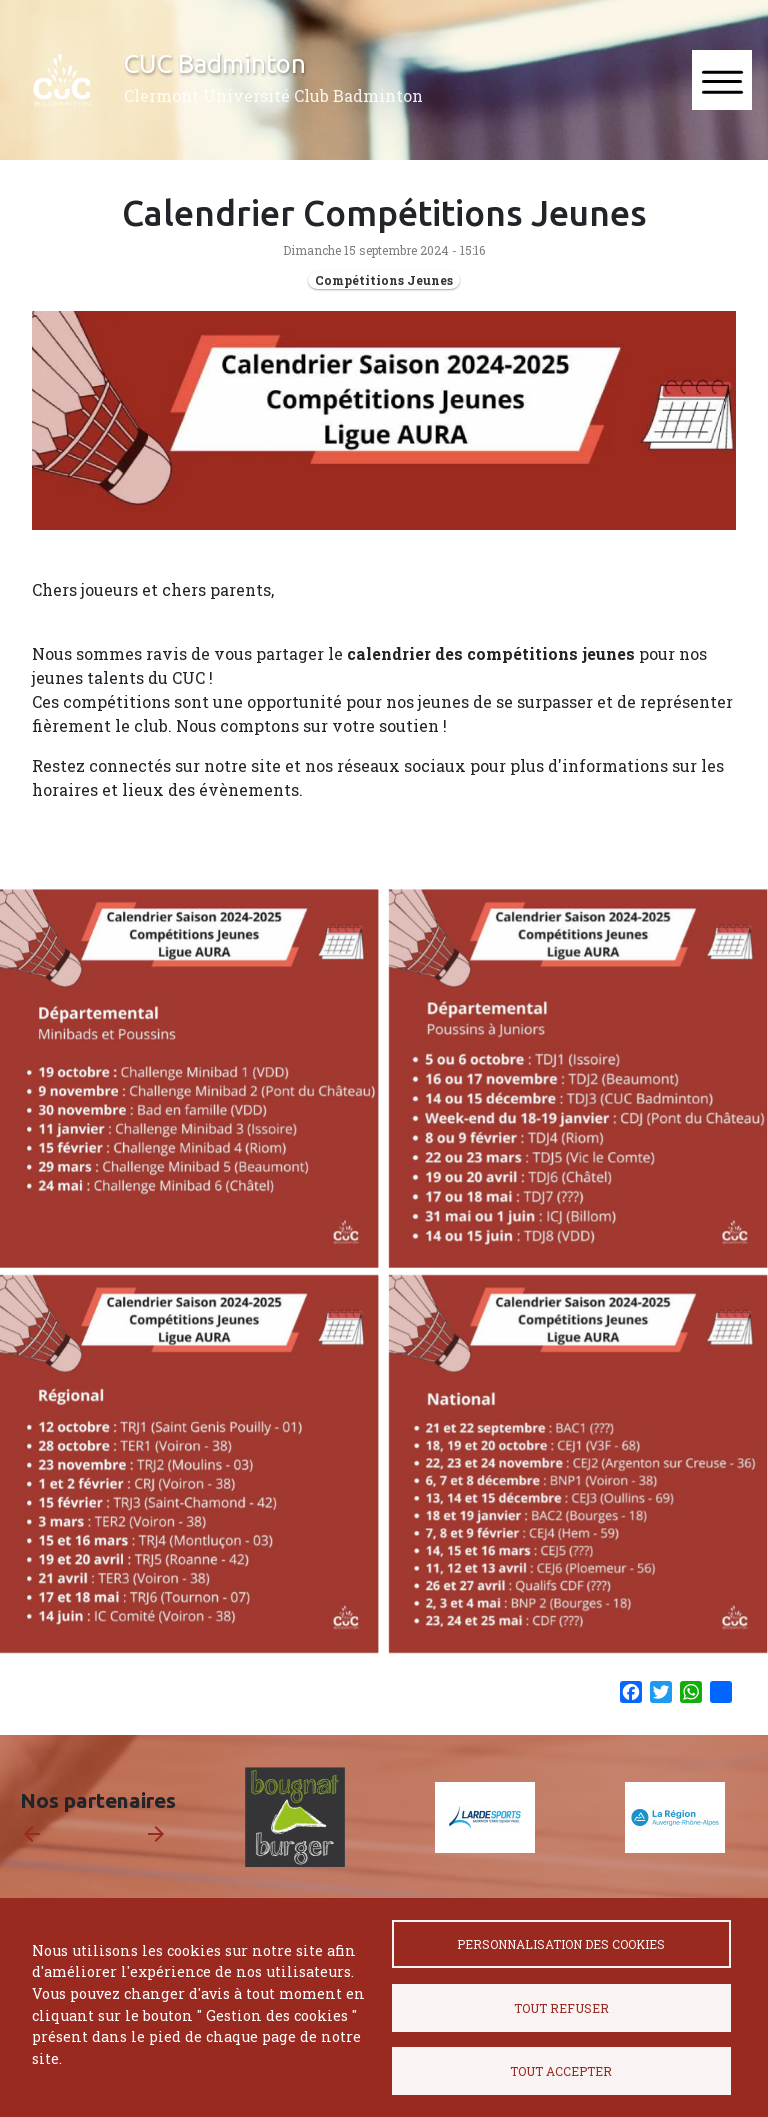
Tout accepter (561, 2071)
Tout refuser (561, 2008)
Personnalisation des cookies (561, 1944)
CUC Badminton (215, 63)
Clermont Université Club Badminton (273, 95)
